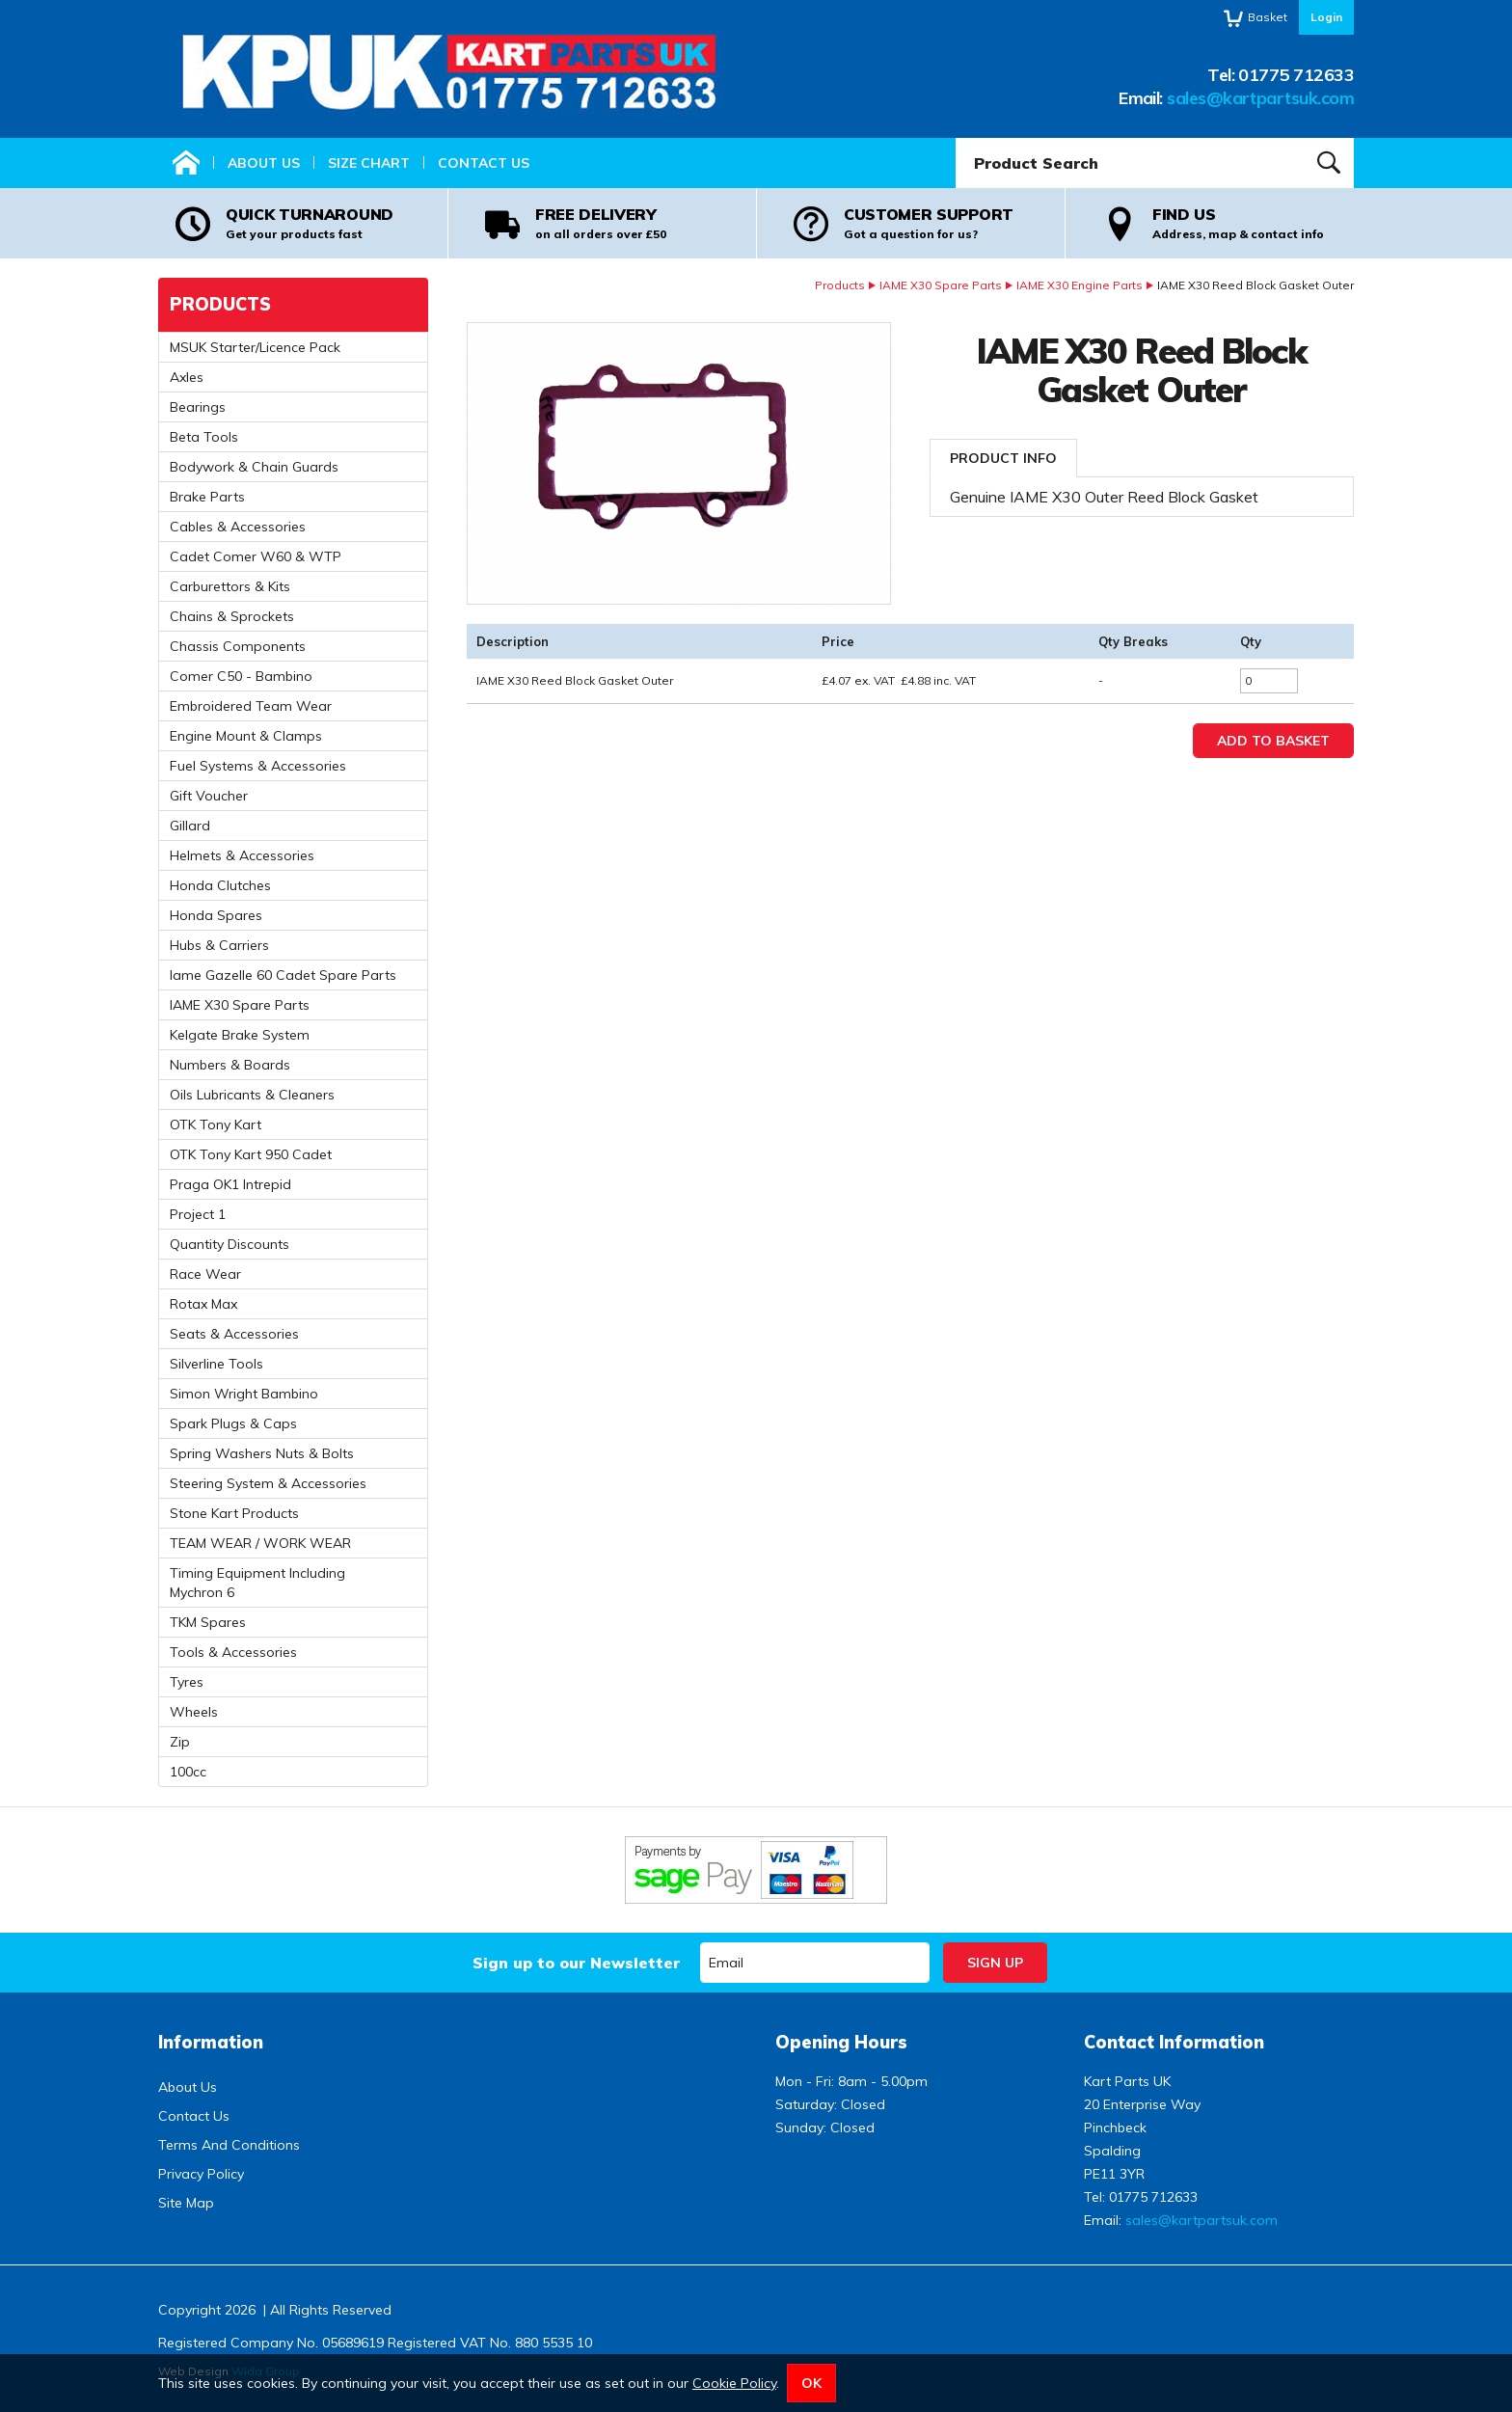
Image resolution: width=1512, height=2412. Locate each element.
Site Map (186, 2202)
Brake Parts (207, 496)
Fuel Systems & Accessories (258, 765)
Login (1326, 17)
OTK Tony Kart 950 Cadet (251, 1154)
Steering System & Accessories (268, 1483)
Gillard (190, 825)
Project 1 (198, 1214)
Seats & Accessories (234, 1333)
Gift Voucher (209, 795)
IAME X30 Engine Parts (1079, 285)
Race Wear (205, 1274)
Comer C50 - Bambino (241, 676)
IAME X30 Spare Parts (940, 285)
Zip (180, 1741)
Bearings (198, 407)
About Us (264, 163)
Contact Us (483, 163)
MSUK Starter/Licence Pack (255, 347)
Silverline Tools (216, 1363)
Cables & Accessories (238, 526)
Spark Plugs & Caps (233, 1423)
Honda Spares (216, 915)
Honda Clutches (220, 885)
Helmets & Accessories (242, 855)
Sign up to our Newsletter (576, 1962)
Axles (186, 377)
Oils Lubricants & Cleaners (252, 1094)
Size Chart (369, 163)
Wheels (194, 1712)
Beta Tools (204, 437)
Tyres (186, 1682)
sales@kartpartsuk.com (1260, 98)
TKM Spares (208, 1622)
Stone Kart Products (234, 1513)
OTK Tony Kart (215, 1124)
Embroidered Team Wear (251, 706)
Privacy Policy (201, 2173)
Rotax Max (203, 1304)
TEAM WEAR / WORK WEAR (260, 1543)
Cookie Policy (734, 2383)
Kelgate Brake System (240, 1034)
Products (840, 285)
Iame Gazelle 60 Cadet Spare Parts (283, 975)
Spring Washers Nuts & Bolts (262, 1453)
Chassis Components (238, 646)
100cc (188, 1771)
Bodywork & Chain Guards (254, 466)
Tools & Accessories (233, 1652)
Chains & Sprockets (232, 616)
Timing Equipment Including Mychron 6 (257, 1582)
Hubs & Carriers (219, 945)
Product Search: (956, 138)
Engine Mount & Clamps (246, 736)
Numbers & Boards (230, 1064)
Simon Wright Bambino (244, 1393)
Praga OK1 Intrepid (230, 1184)
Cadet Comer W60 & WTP (255, 556)
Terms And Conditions (229, 2145)
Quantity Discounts (229, 1244)
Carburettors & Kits (230, 586)
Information (210, 2042)
